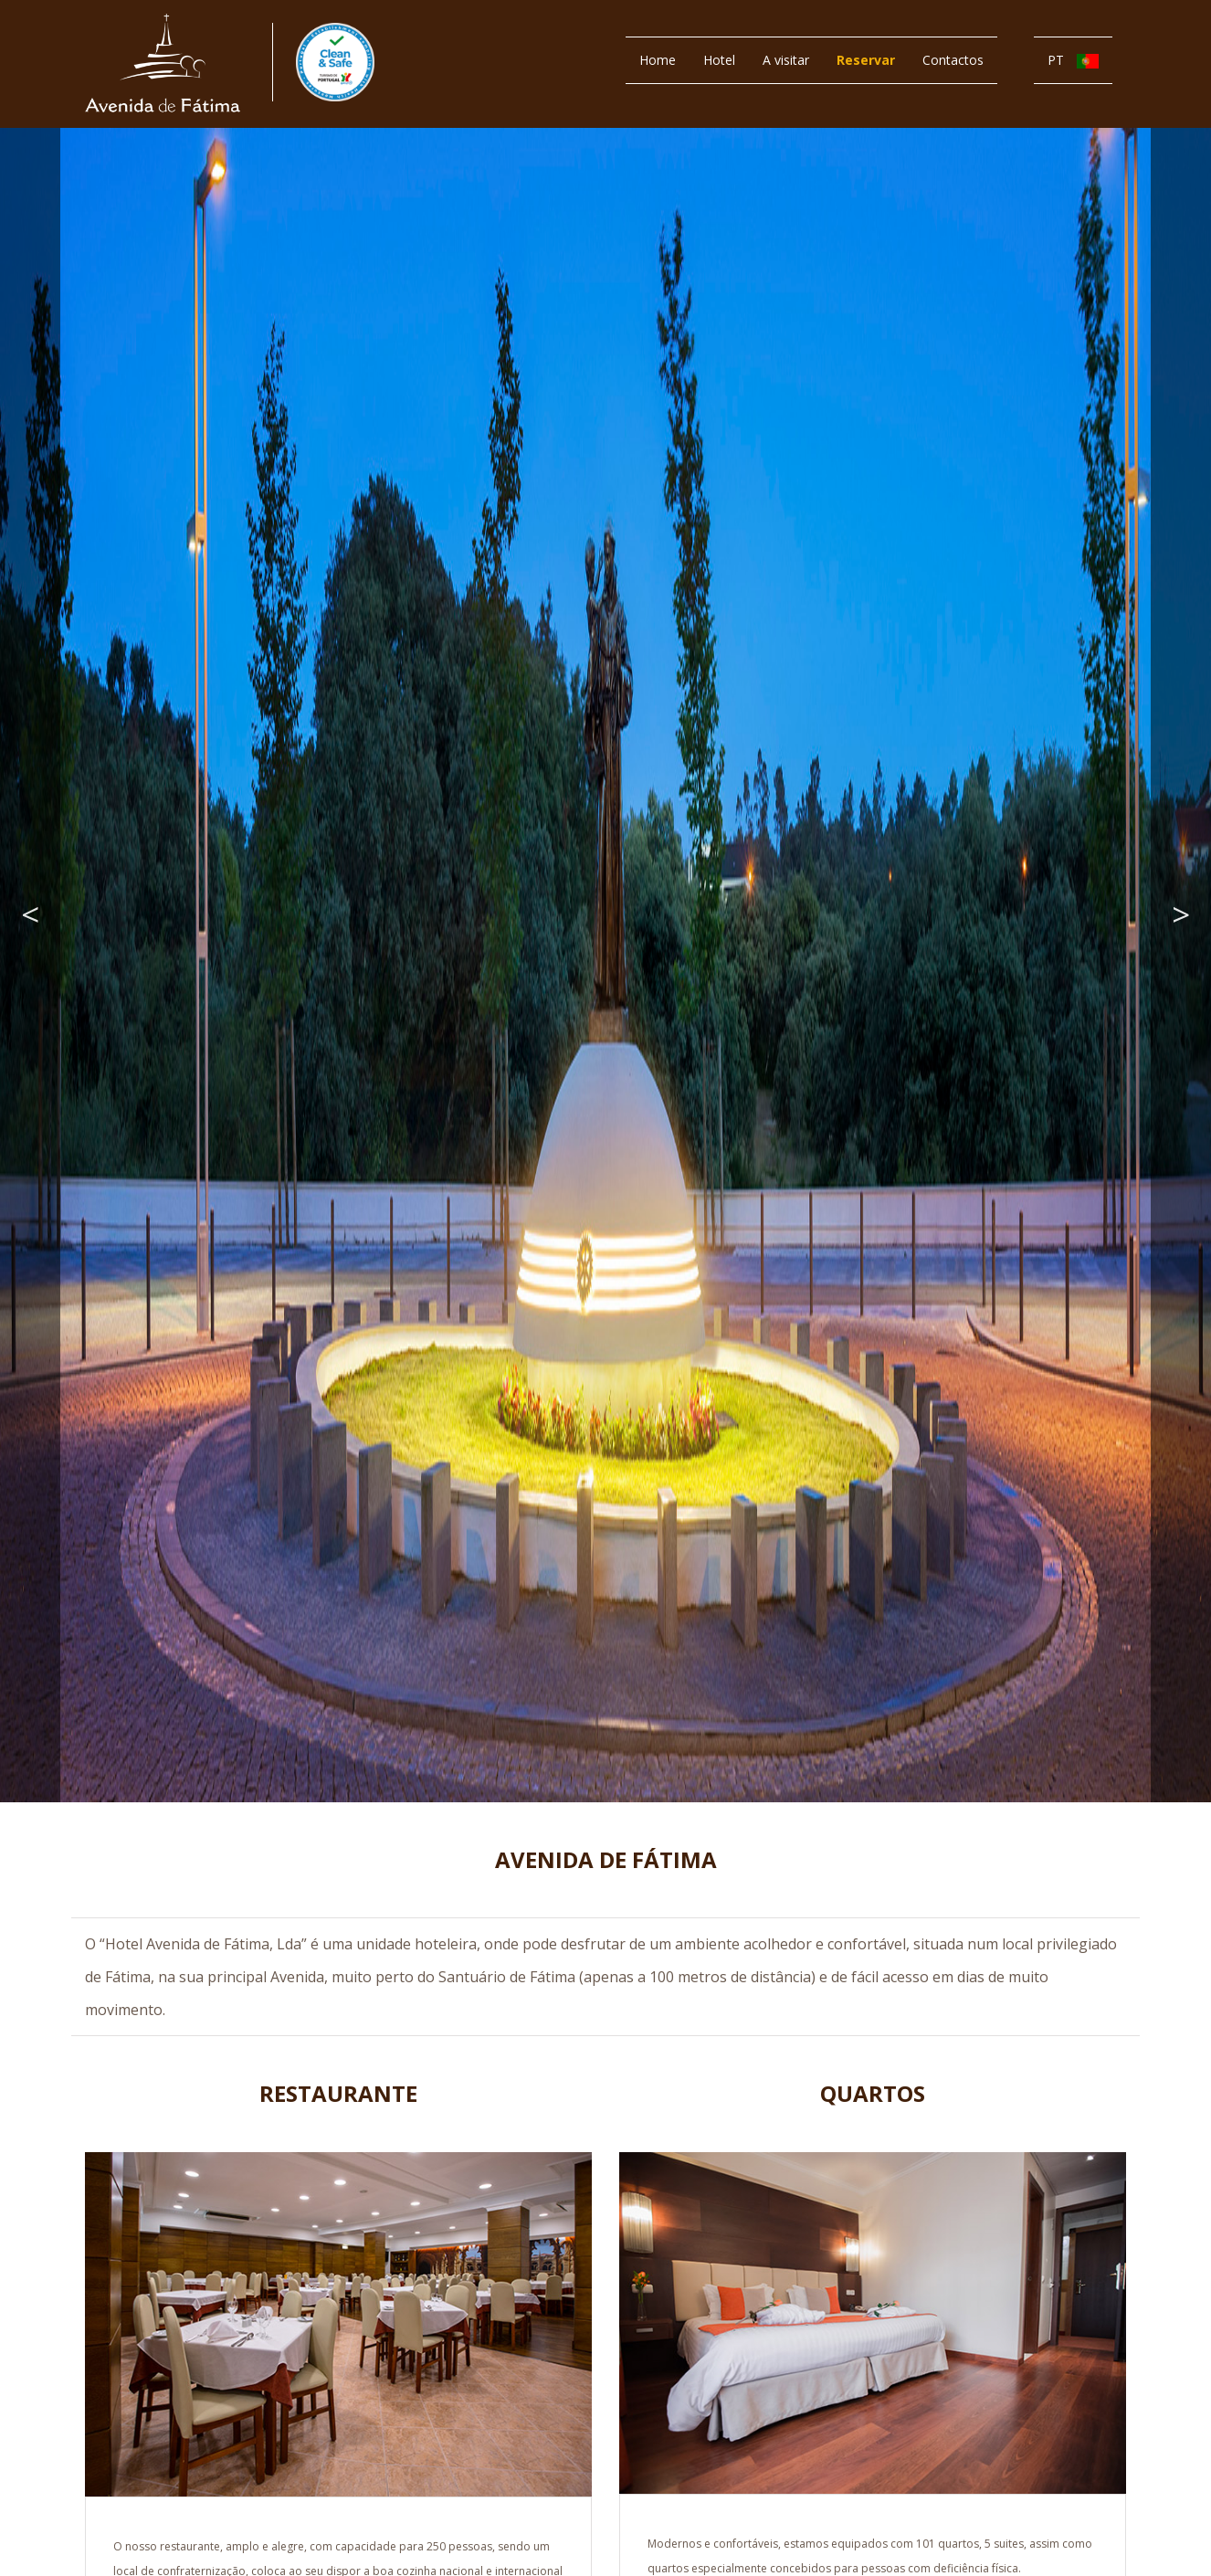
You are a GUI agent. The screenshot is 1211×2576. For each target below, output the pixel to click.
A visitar (786, 60)
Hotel (719, 60)
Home (657, 60)
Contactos (953, 60)
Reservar (866, 60)
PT (1073, 60)
